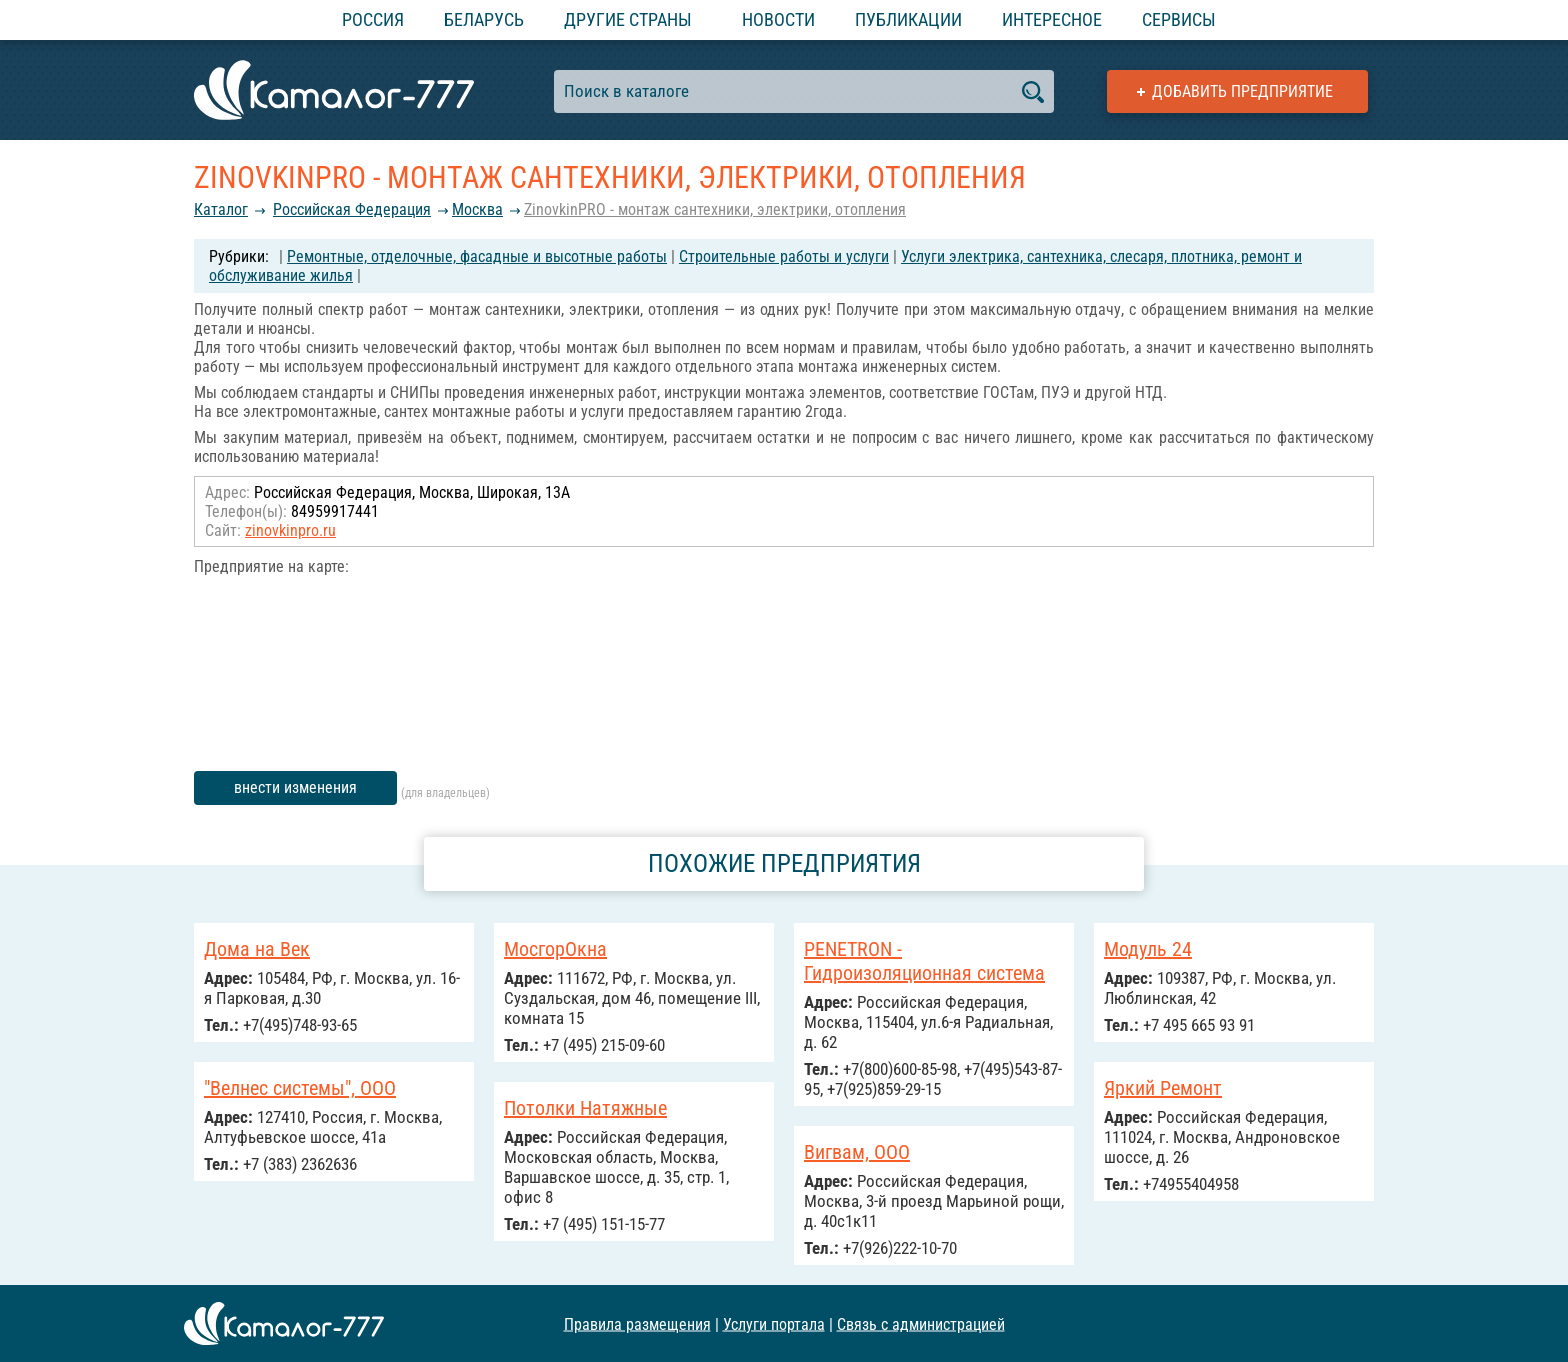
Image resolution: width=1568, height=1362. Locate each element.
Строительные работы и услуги (784, 256)
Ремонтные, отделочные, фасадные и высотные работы (477, 256)
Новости (778, 19)
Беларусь (484, 19)
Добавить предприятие (1242, 91)
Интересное (1052, 19)
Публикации (908, 19)
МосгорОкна (555, 949)
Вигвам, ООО (857, 1152)
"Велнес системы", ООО (300, 1088)
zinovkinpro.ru (290, 530)
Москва (477, 209)
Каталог (221, 209)
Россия (373, 19)
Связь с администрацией (921, 1323)
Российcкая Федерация (352, 209)
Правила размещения (637, 1323)
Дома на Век (257, 949)
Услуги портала (774, 1323)
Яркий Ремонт (1163, 1088)
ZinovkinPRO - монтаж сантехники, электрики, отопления (715, 209)
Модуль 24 (1148, 949)
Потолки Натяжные (585, 1108)
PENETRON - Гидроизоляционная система (924, 961)
